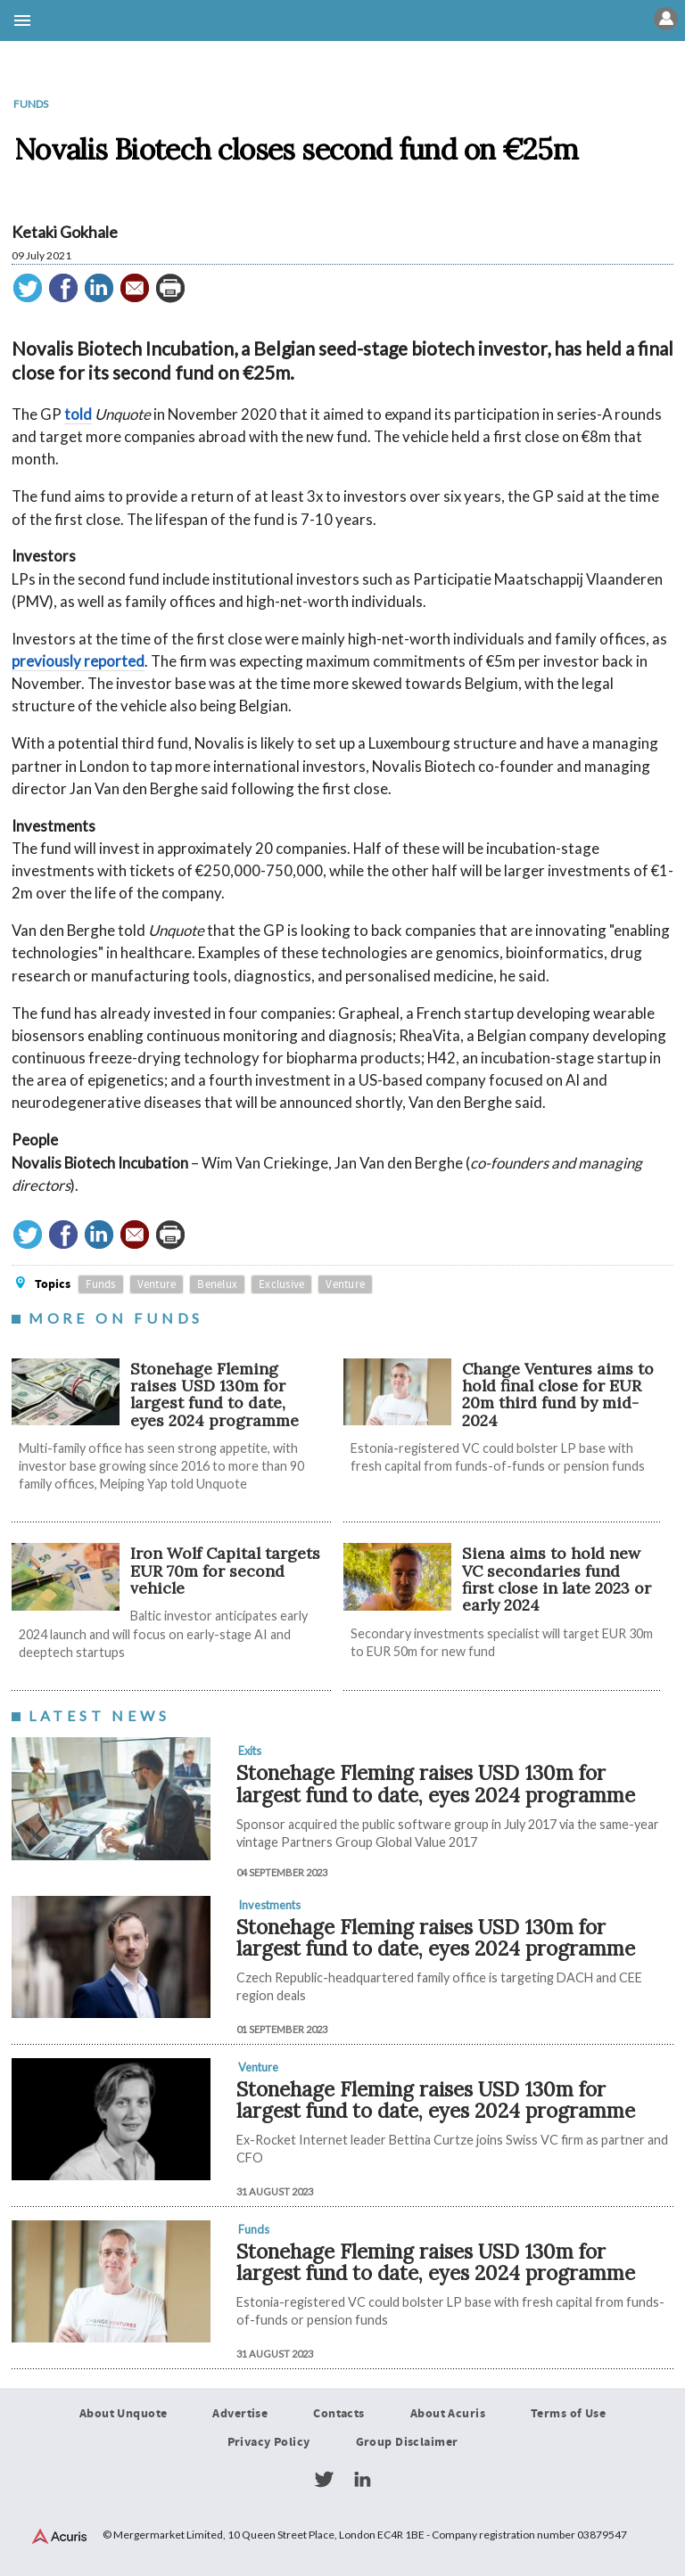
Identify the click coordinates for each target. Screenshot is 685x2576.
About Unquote (123, 2414)
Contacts (338, 2414)
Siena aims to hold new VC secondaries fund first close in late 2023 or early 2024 (556, 1579)
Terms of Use (568, 2414)
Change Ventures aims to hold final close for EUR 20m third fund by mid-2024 (558, 1394)
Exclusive (281, 1284)
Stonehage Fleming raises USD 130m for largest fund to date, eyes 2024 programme (214, 1394)
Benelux (217, 1284)
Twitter (323, 2479)
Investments (269, 1905)
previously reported (78, 661)
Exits (249, 1750)
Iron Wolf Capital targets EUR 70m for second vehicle (225, 1570)
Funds (30, 104)
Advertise (240, 2414)
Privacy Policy (268, 2442)
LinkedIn (362, 2479)
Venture (157, 1284)
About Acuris (447, 2414)
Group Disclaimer (407, 2442)
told (78, 414)
